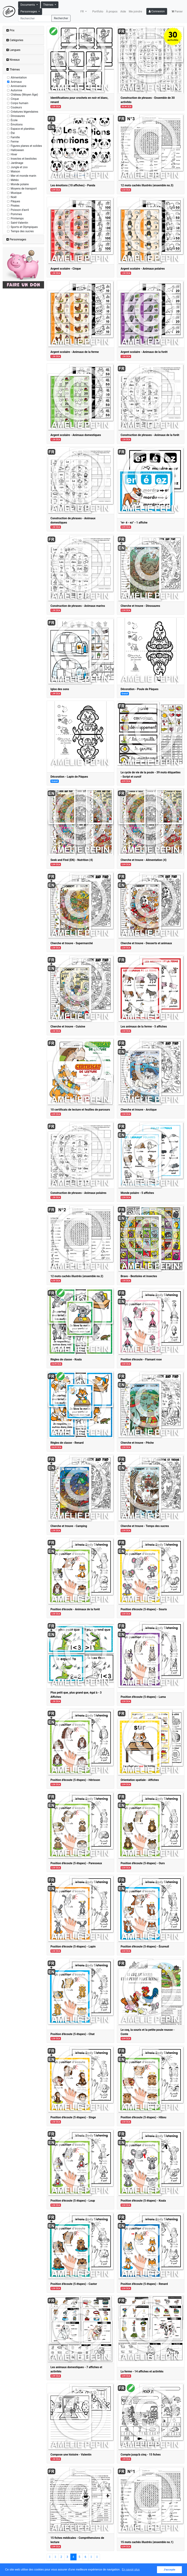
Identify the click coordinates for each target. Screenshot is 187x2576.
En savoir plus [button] (131, 2569)
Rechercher (61, 18)
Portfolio (97, 11)
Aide (123, 11)
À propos (111, 11)
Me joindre (135, 11)
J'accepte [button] (169, 2569)
